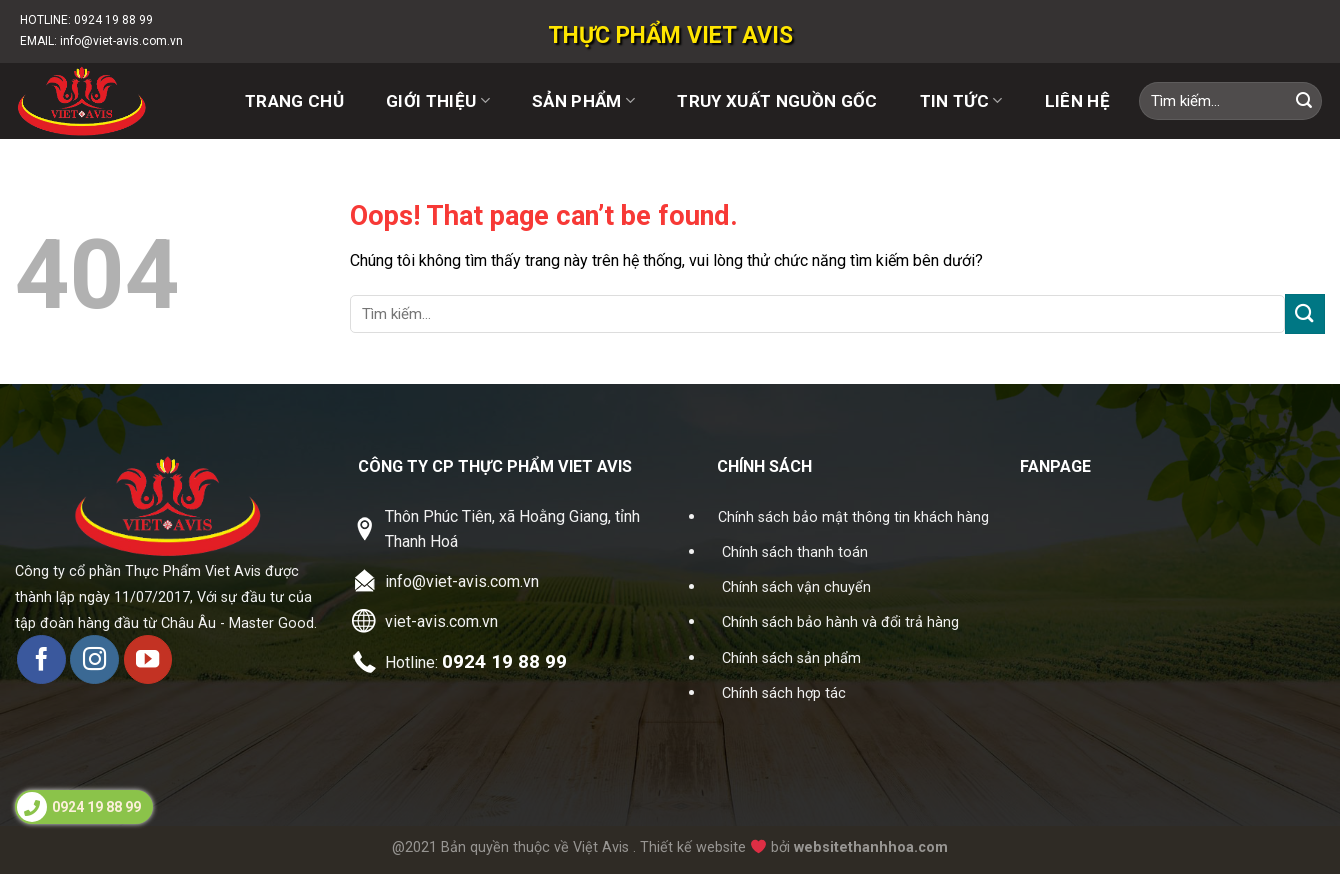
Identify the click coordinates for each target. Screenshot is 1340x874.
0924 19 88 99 (113, 20)
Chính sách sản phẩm (791, 658)
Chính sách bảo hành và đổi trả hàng (840, 622)
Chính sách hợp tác (784, 693)
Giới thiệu (438, 101)
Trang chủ (294, 101)
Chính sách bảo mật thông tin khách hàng (853, 517)
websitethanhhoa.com (871, 847)
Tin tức (961, 101)
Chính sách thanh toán (795, 552)
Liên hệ (1077, 101)
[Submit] (1304, 101)
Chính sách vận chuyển (796, 587)
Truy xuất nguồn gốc (777, 101)
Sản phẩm (583, 101)
